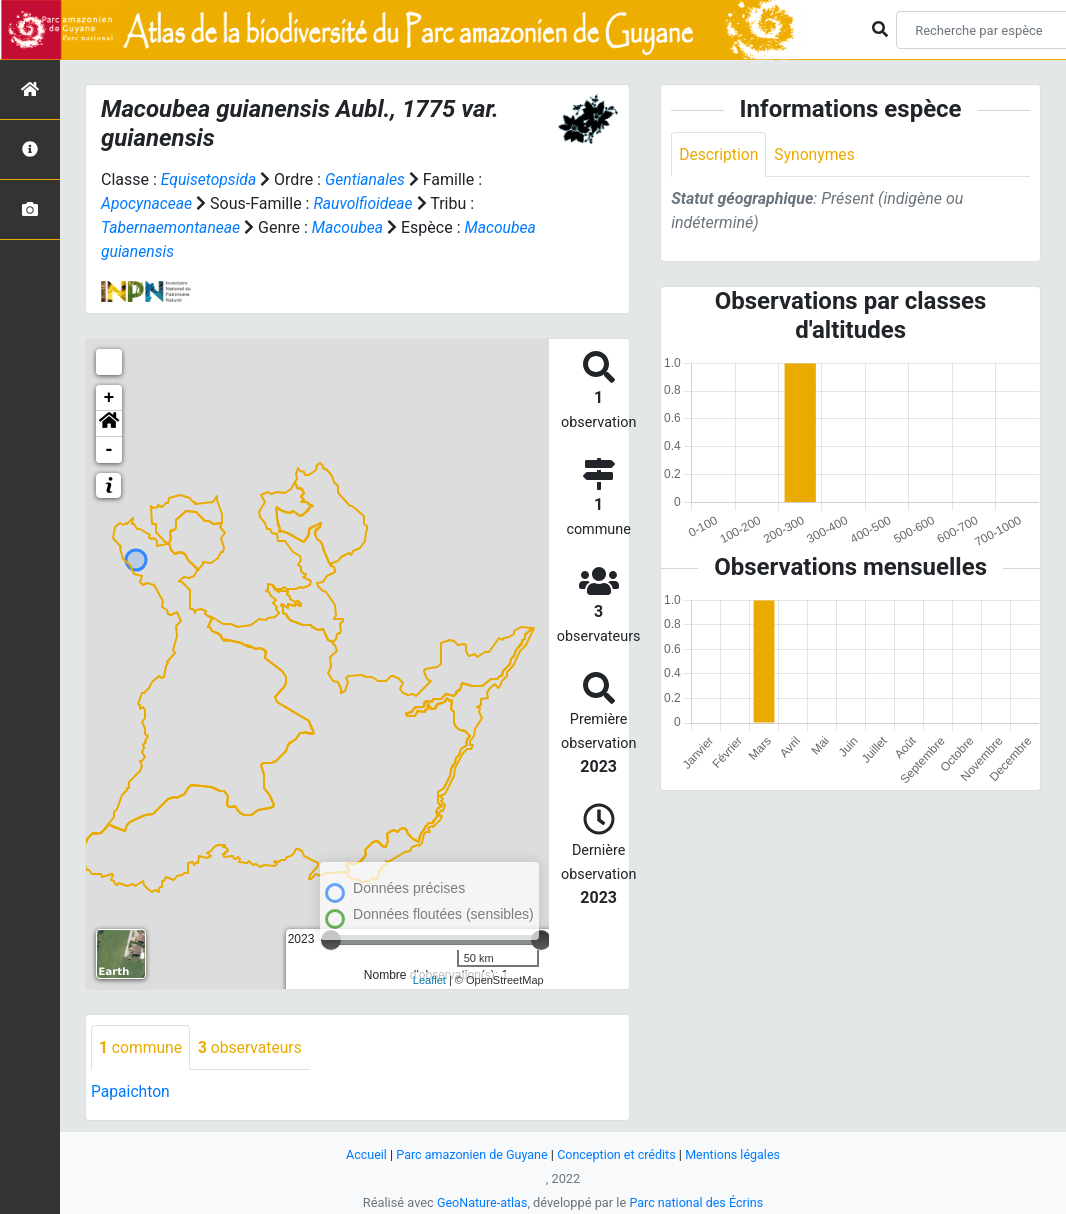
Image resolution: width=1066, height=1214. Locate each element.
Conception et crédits (617, 1154)
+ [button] (109, 398)
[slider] (541, 940)
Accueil (362, 1154)
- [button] (109, 450)
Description (719, 154)
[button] (109, 424)
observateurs (253, 1047)
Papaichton (131, 1092)
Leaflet (429, 980)
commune (141, 1047)
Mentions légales (736, 1154)
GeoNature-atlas (480, 1202)
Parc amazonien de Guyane (470, 1154)
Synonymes (817, 154)
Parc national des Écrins (697, 1202)
